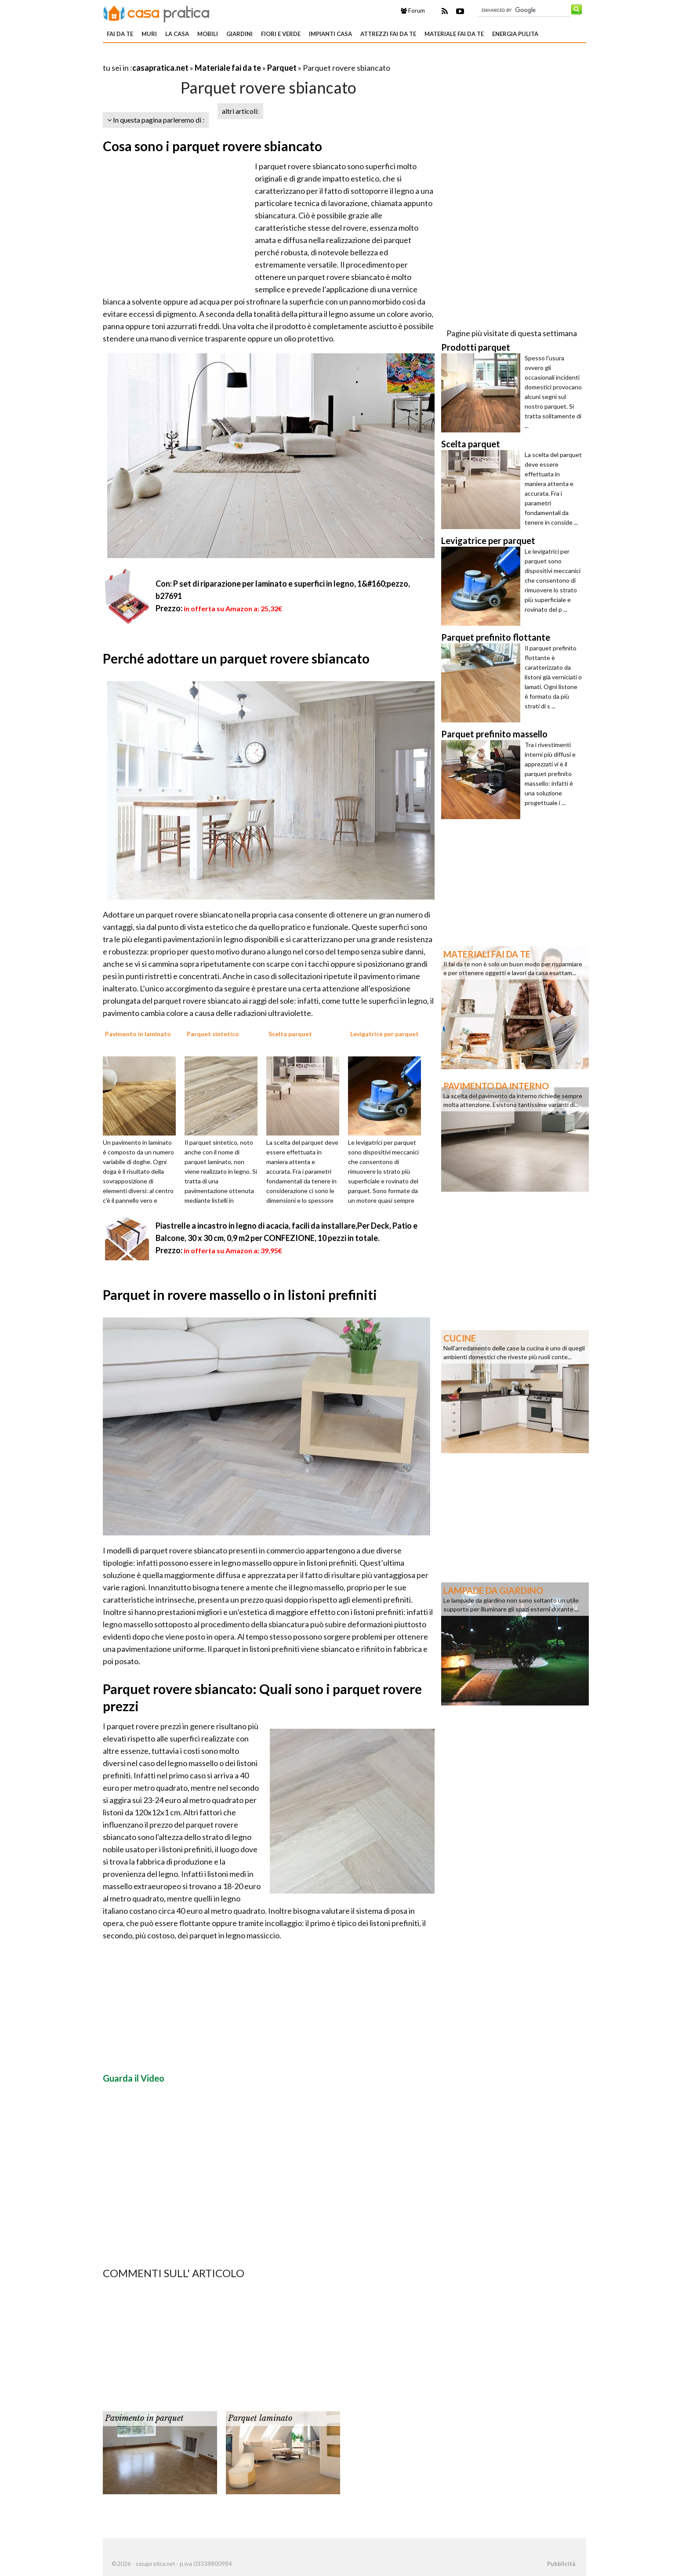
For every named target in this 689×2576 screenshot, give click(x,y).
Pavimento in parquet (144, 2418)
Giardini (239, 33)
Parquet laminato (260, 2418)
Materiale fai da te (454, 33)
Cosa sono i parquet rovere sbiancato (212, 146)
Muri (149, 33)
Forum (413, 10)
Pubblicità (561, 2563)
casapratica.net (160, 68)
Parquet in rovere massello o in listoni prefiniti (240, 1295)
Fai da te (120, 33)
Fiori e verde (281, 33)
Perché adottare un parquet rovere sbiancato (236, 658)
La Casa (177, 33)
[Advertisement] (205, 57)
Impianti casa (330, 33)
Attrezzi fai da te (388, 33)
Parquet (282, 68)
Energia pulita (515, 33)
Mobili (207, 33)
